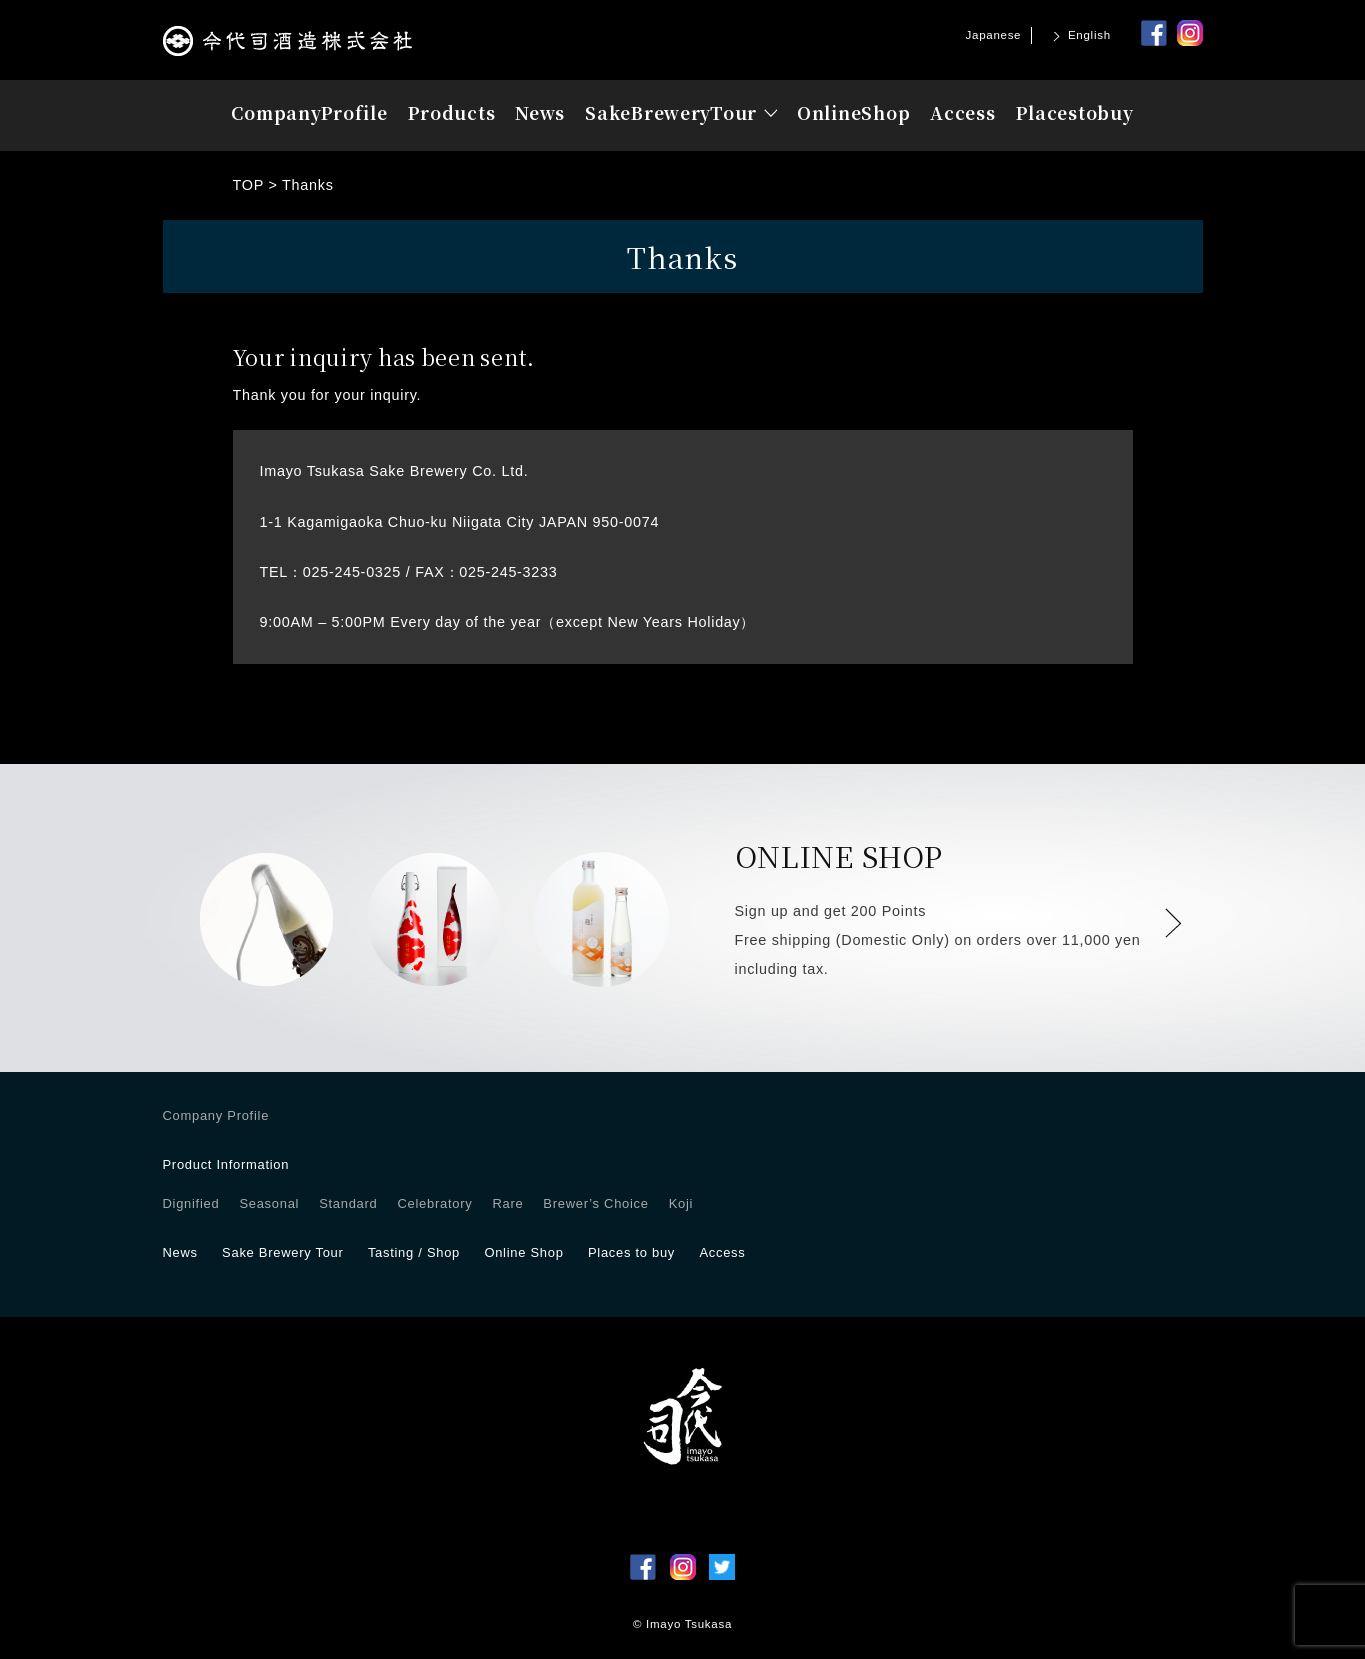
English (1089, 35)
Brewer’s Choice (595, 1203)
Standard (348, 1203)
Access (962, 112)
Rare (507, 1203)
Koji (681, 1203)
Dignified (191, 1203)
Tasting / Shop (414, 1252)
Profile (309, 112)
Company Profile (216, 1115)
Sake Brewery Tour (282, 1252)
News (540, 112)
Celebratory (435, 1203)
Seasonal (269, 1203)
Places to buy (631, 1252)
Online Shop (523, 1252)
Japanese (994, 35)
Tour (671, 112)
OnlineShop (853, 112)
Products (452, 112)
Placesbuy (1075, 112)
